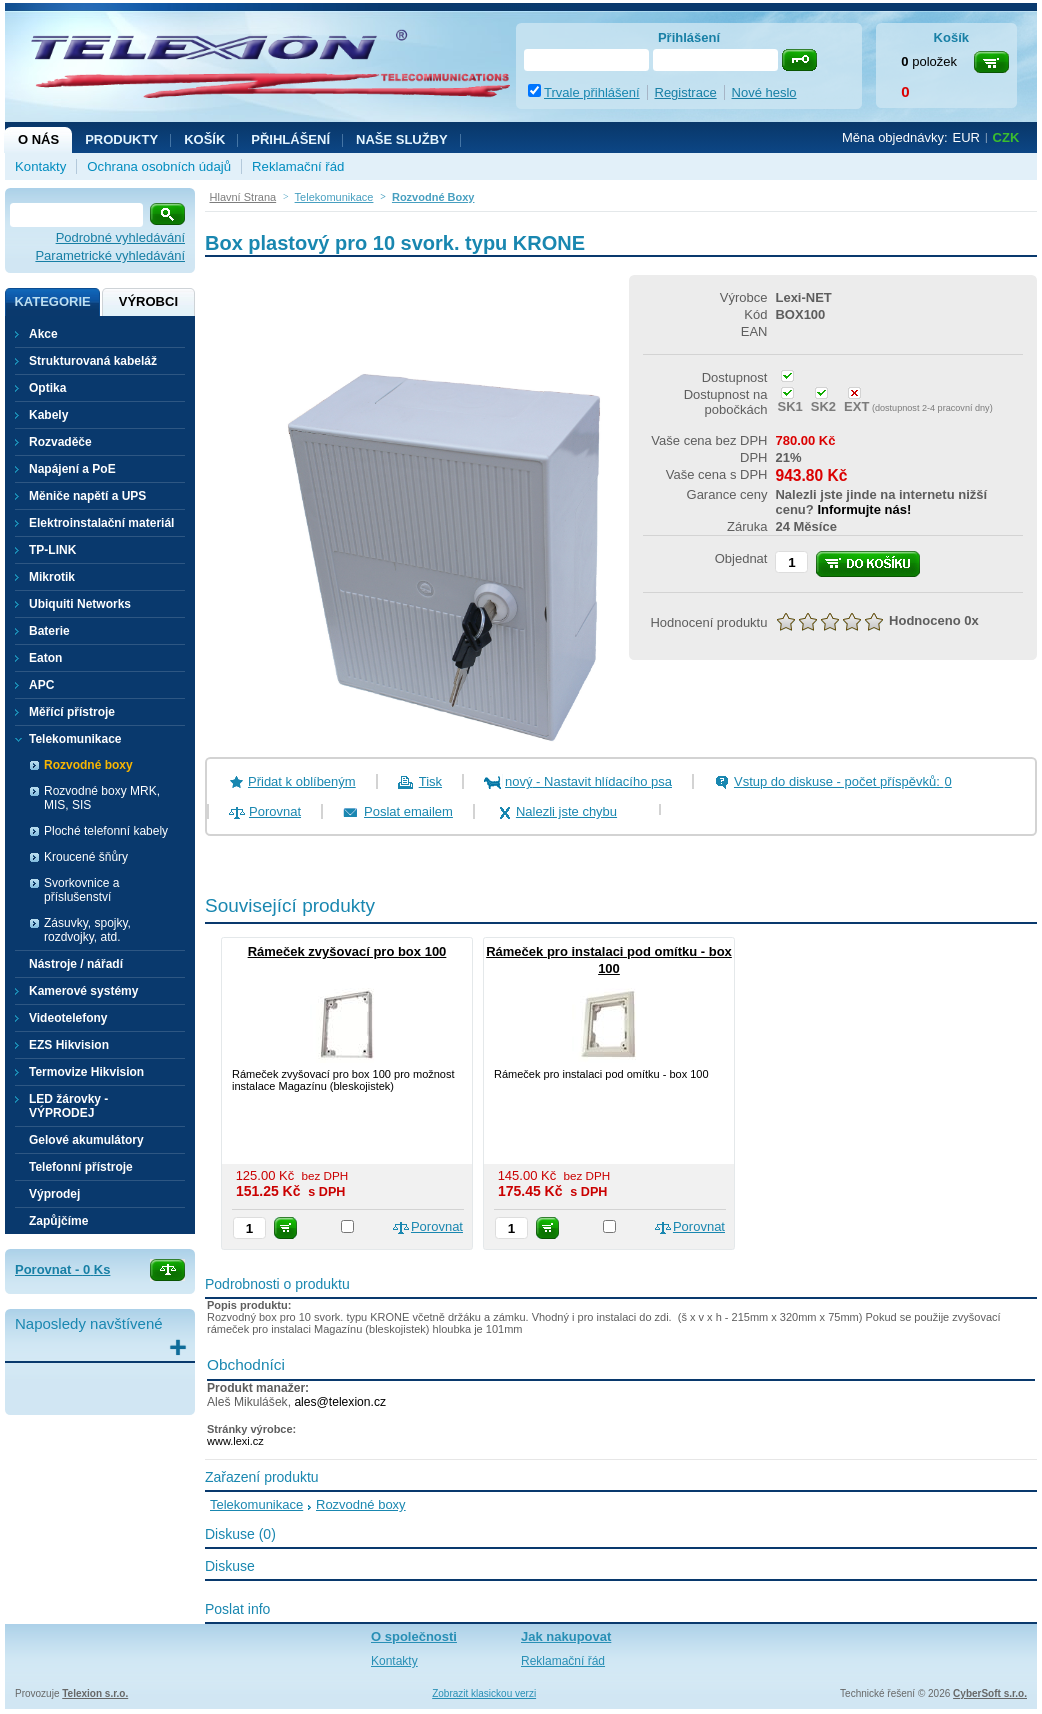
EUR (966, 137)
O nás (38, 139)
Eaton (45, 658)
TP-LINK (52, 550)
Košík (204, 139)
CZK (1006, 137)
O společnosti (414, 1636)
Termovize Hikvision (86, 1072)
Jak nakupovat (566, 1636)
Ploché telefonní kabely (106, 831)
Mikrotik (52, 577)
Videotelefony (68, 1018)
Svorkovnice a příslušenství (81, 890)
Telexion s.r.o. (95, 1693)
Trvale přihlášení (592, 92)
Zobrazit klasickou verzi (484, 1693)
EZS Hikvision (69, 1045)
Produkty (121, 139)
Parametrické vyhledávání (110, 255)
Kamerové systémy (83, 991)
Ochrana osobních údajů (159, 166)
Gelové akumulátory (86, 1140)
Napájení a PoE (72, 469)
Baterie (49, 631)
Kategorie (52, 301)
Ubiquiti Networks (80, 604)
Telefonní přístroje (81, 1167)
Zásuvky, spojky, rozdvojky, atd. (87, 930)
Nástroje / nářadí (76, 964)
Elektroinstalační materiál (101, 523)
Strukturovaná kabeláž (93, 361)
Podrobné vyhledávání (120, 237)
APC (41, 685)
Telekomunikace (256, 1504)
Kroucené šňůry (86, 857)
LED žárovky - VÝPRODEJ (68, 1106)
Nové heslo (764, 92)
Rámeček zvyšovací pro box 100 (347, 951)
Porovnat (275, 811)
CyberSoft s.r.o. (990, 1693)
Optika (47, 388)
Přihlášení (290, 139)
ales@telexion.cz (340, 1402)
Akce (43, 334)
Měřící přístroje (72, 712)
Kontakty (40, 166)
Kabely (48, 415)
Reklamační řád (298, 166)
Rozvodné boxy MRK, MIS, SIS (102, 798)
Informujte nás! (864, 509)
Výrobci (148, 301)
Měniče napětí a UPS (87, 496)
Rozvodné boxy (88, 765)
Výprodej (54, 1194)
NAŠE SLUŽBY (402, 139)
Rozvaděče (60, 442)
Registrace (686, 92)
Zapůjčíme (58, 1221)
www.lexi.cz (235, 1441)
